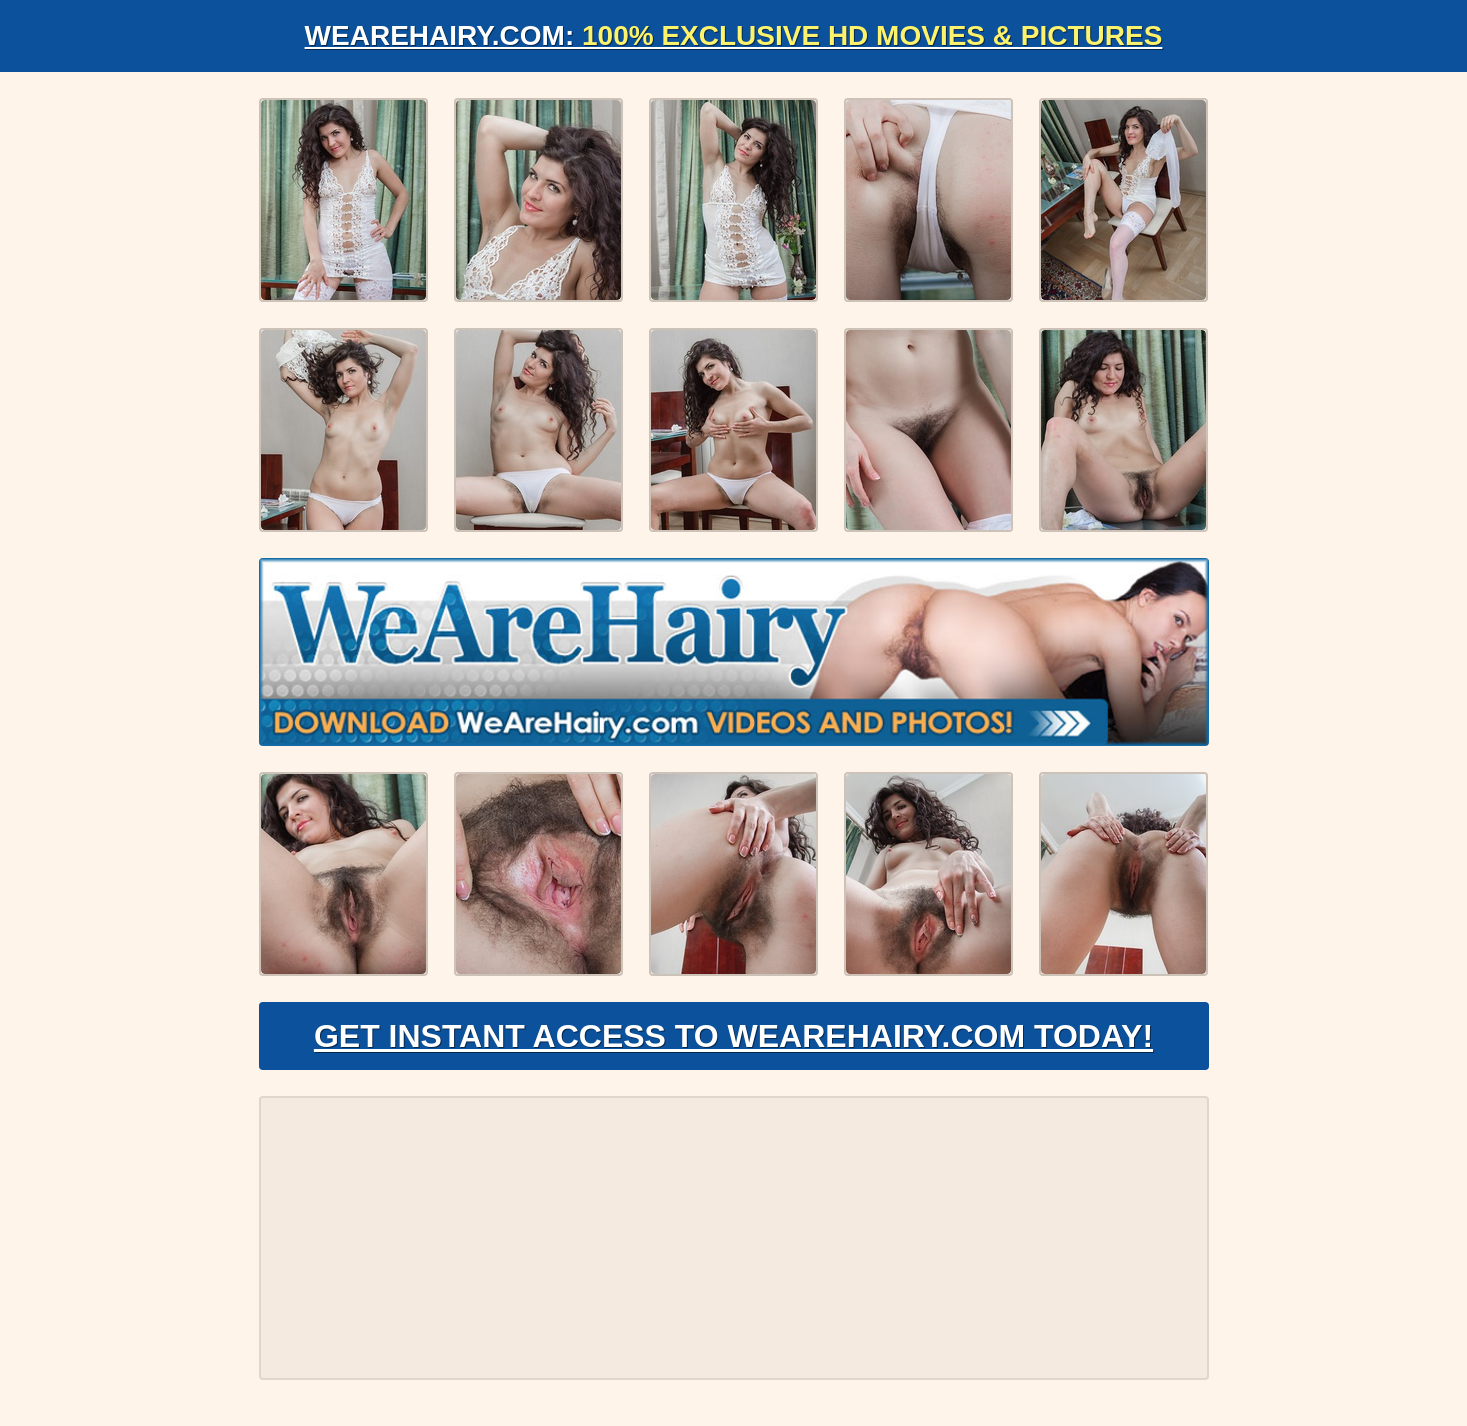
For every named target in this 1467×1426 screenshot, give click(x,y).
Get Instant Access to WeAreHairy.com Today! (733, 1036)
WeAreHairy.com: (734, 35)
